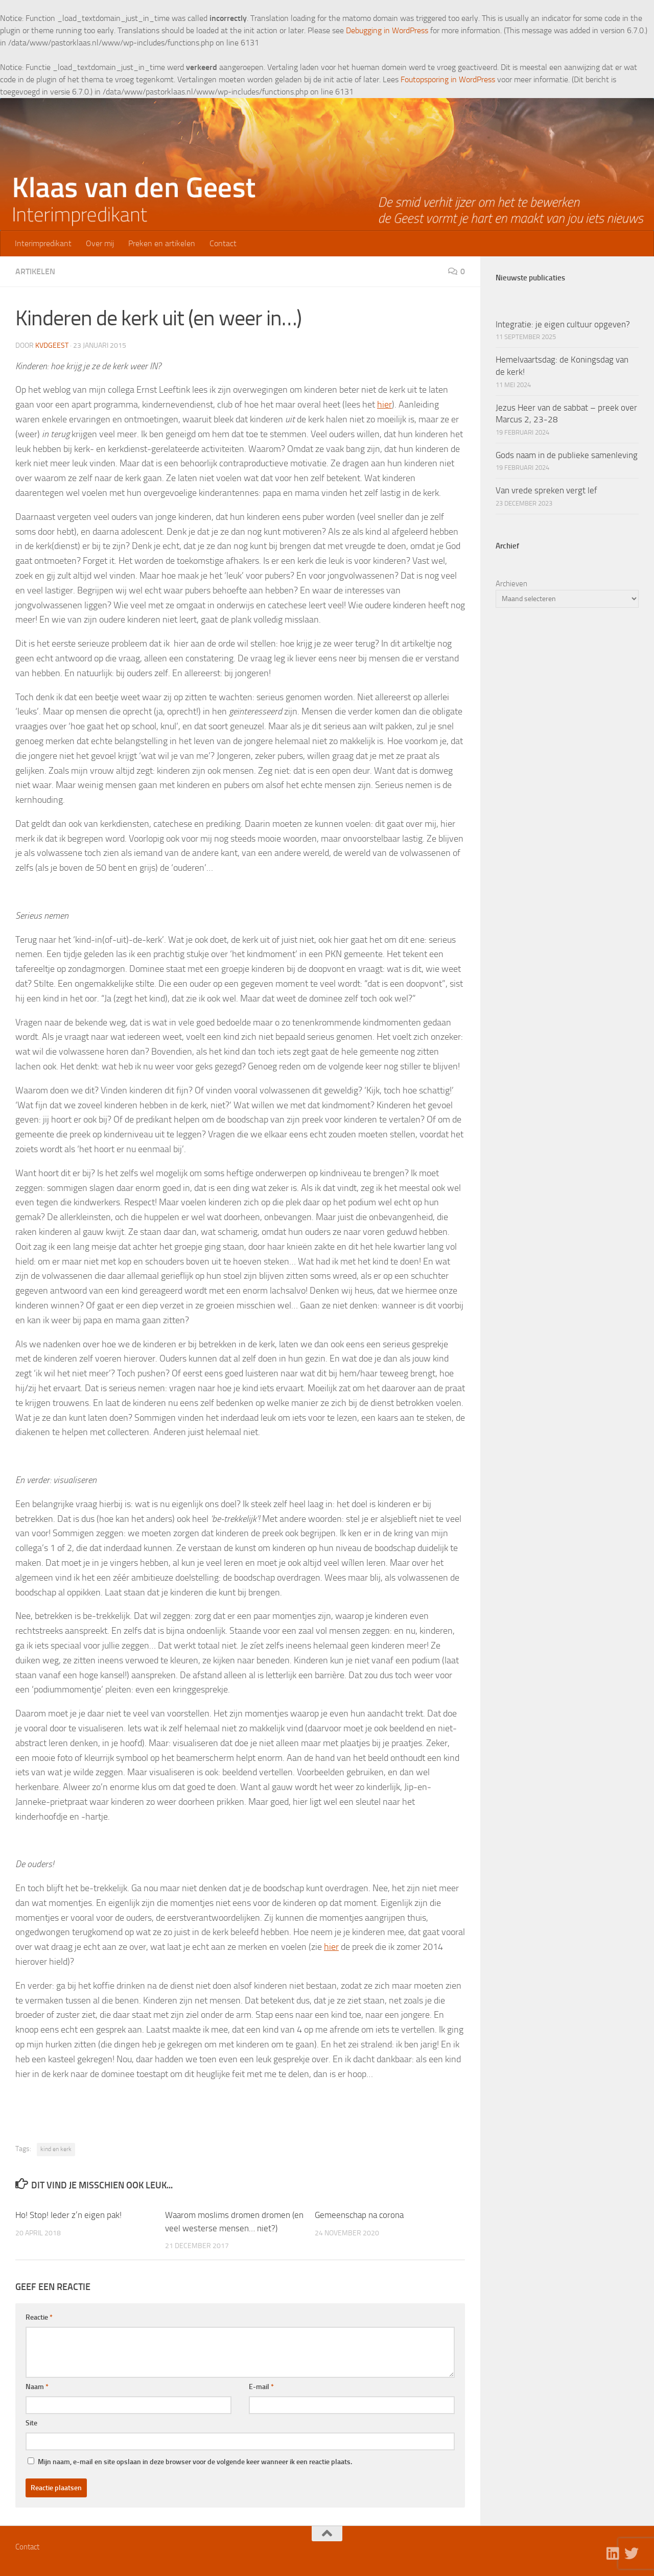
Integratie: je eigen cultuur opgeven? (563, 324)
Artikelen (35, 271)
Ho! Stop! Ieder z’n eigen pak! (68, 2215)
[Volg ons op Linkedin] (613, 2553)
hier (384, 404)
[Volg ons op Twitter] (631, 2553)
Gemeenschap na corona (359, 2215)
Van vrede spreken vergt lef (546, 490)
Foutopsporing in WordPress (448, 79)
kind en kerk (56, 2149)
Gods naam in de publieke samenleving (567, 455)
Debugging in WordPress (387, 30)
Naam (37, 2386)
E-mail (261, 2386)
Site (31, 2423)
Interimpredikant (43, 243)
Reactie (39, 2317)
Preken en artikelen (161, 243)
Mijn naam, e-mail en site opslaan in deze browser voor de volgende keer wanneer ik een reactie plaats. (195, 2462)
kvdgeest (51, 345)
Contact (223, 243)
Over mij (100, 243)
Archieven (511, 583)
